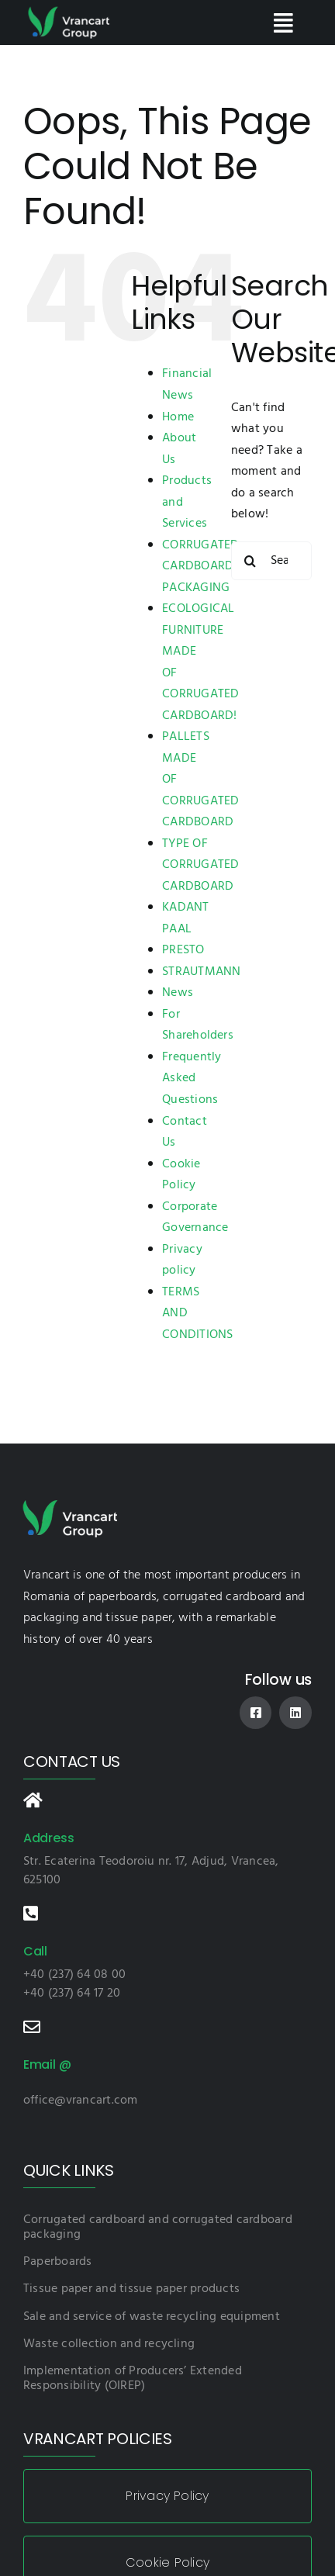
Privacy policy (182, 1260)
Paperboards (57, 2262)
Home (178, 417)
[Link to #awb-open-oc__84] (283, 23)
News (177, 993)
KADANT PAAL (185, 918)
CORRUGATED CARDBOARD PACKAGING (200, 566)
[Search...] (271, 560)
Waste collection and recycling (109, 2344)
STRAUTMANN (201, 972)
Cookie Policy (181, 1175)
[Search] (250, 560)
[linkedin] (295, 1712)
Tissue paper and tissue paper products (131, 2289)
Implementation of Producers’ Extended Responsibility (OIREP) (132, 2378)
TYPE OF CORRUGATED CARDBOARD (200, 865)
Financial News (187, 385)
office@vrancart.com (80, 2100)
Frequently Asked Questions (191, 1078)
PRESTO (183, 950)
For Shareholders (197, 1025)
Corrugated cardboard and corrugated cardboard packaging (157, 2227)
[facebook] (256, 1712)
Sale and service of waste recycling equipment (151, 2317)
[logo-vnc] (68, 11)
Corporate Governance (195, 1218)
